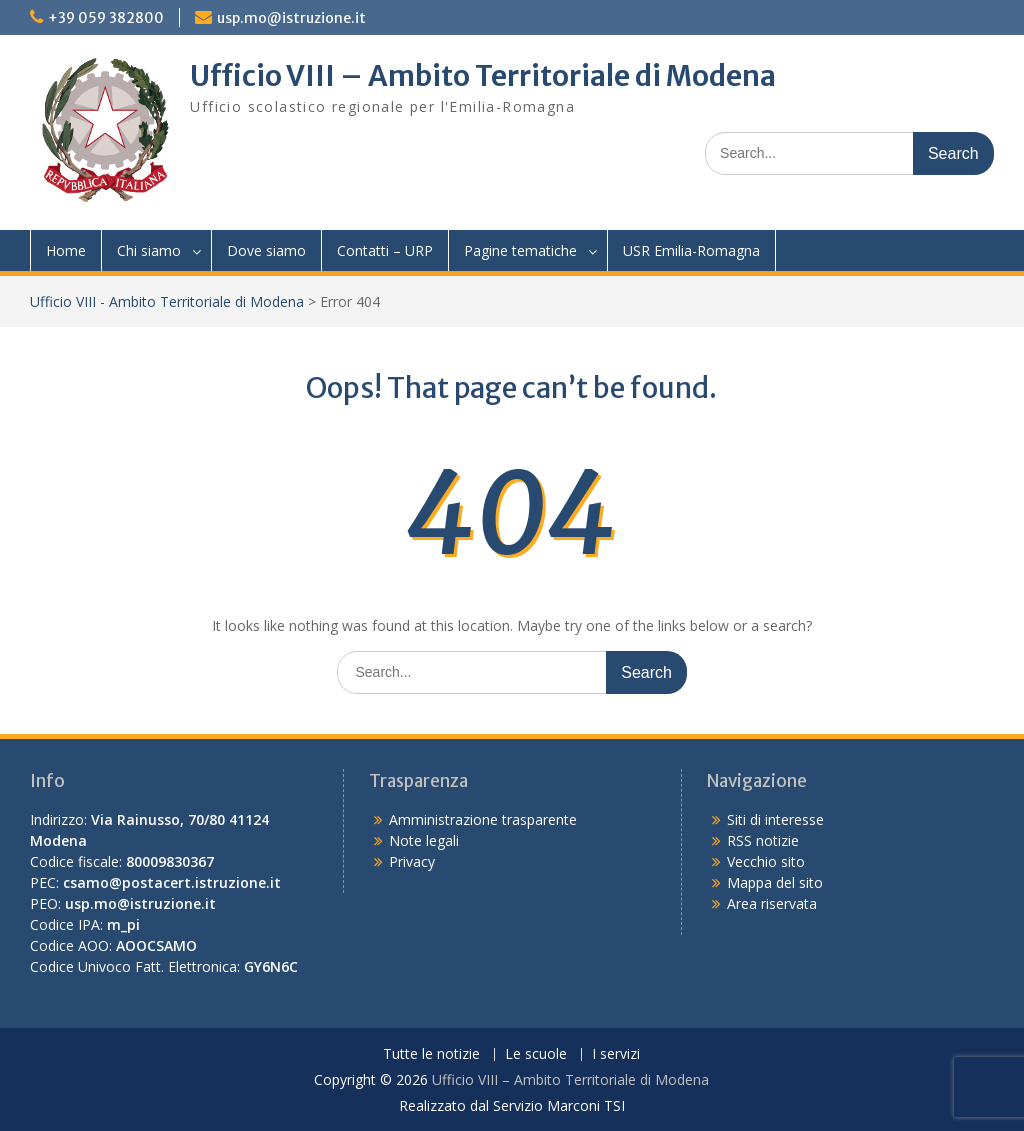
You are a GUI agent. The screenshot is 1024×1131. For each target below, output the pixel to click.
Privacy (412, 861)
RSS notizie (763, 840)
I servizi (616, 1054)
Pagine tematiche (520, 250)
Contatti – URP (385, 250)
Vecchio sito (766, 861)
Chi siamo (149, 250)
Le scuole (536, 1054)
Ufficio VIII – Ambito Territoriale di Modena (483, 76)
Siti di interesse (775, 819)
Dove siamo (266, 250)
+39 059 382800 (106, 18)
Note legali (424, 840)
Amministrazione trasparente (483, 819)
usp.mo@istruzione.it (291, 18)
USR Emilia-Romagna (691, 250)
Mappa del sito (775, 882)
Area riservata (772, 903)
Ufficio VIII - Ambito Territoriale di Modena (167, 301)
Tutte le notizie (431, 1054)
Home (66, 250)
